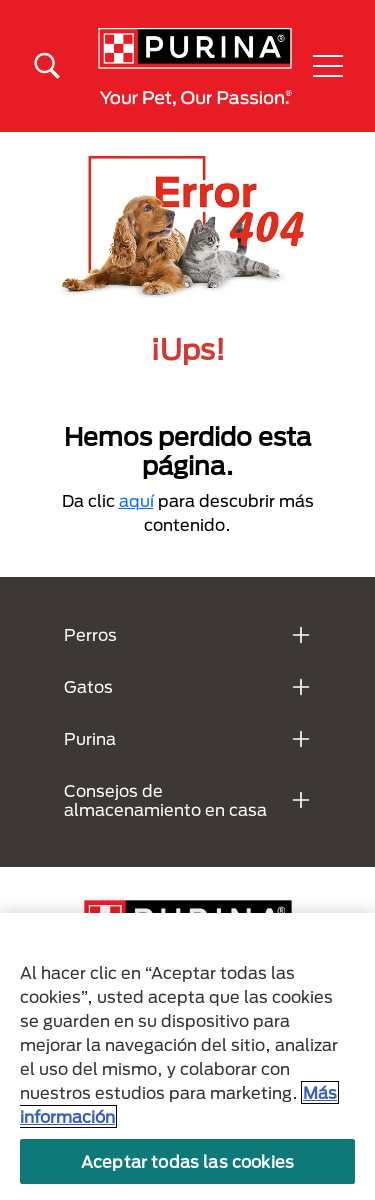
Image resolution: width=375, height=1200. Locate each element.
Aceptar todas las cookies (187, 1161)
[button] (328, 66)
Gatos (88, 686)
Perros (90, 634)
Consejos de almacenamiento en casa (165, 800)
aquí (136, 500)
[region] (187, 1056)
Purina (90, 738)
